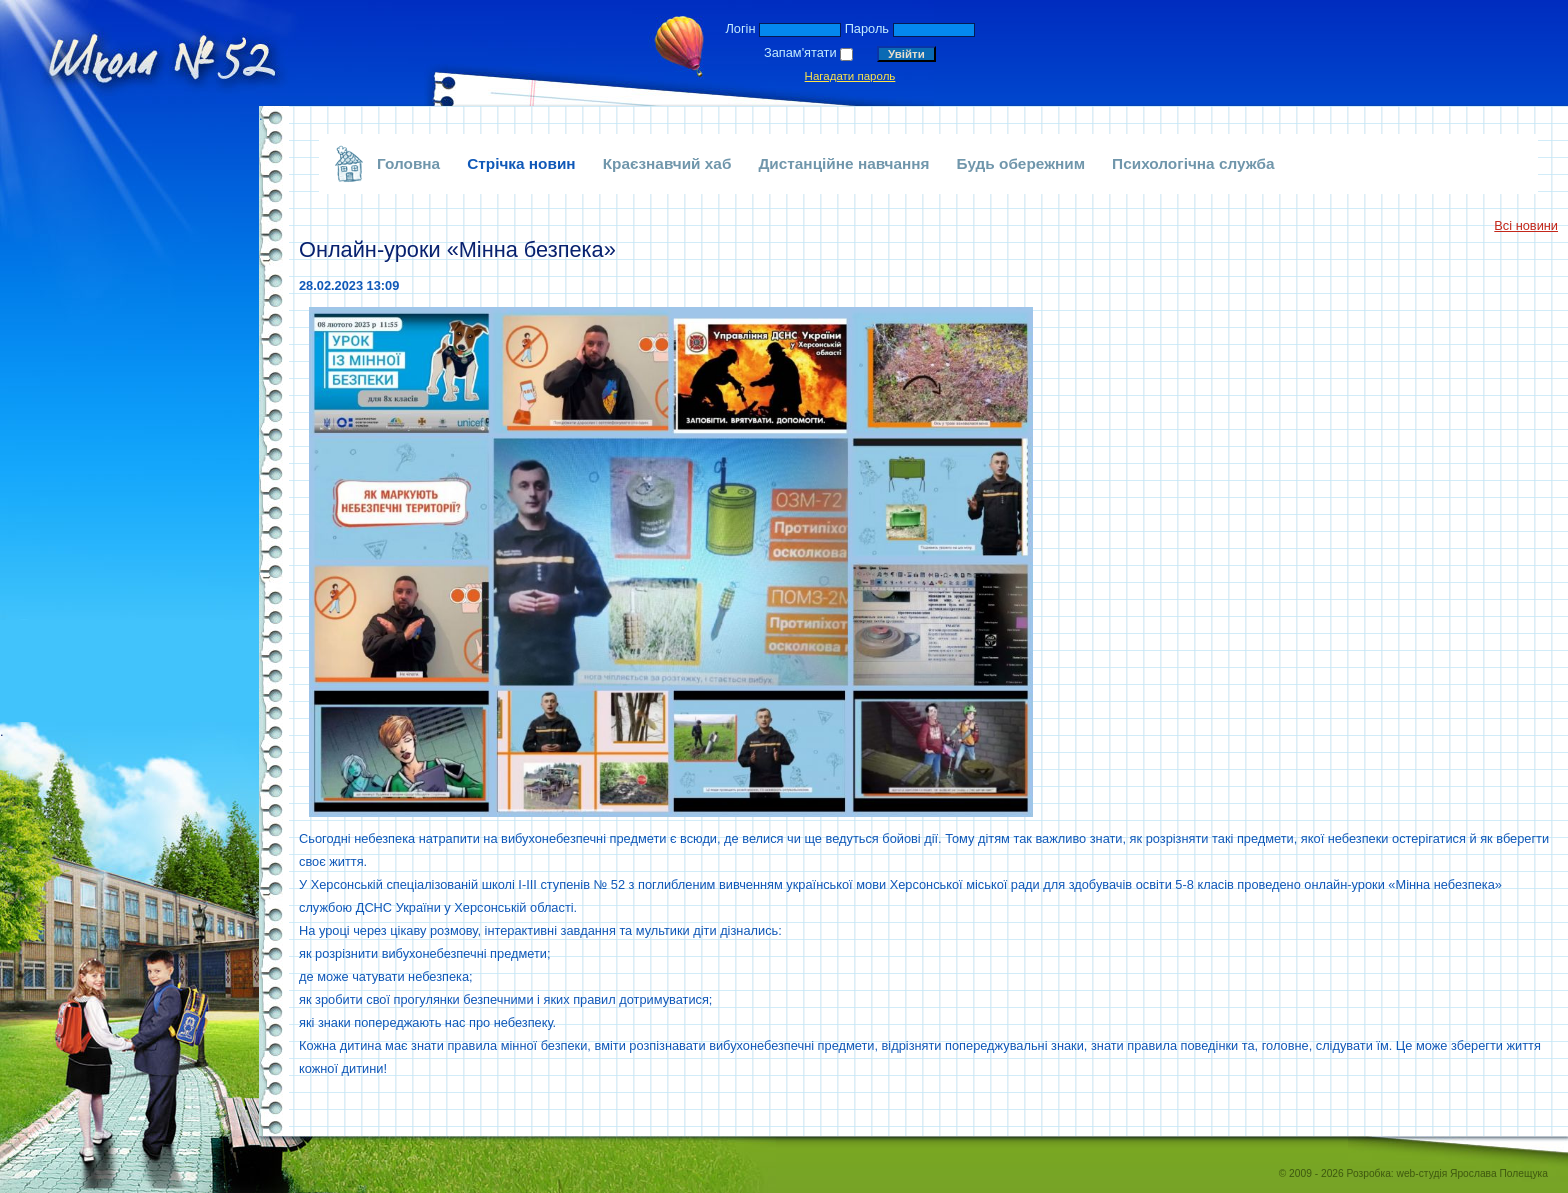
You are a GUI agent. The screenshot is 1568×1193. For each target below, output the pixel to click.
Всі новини (1526, 225)
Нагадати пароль (850, 76)
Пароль (867, 28)
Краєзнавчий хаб (667, 163)
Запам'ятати (800, 52)
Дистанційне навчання (843, 163)
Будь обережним (1021, 163)
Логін (740, 28)
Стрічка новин (521, 163)
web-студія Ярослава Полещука (1472, 1173)
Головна (408, 163)
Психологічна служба (1193, 163)
